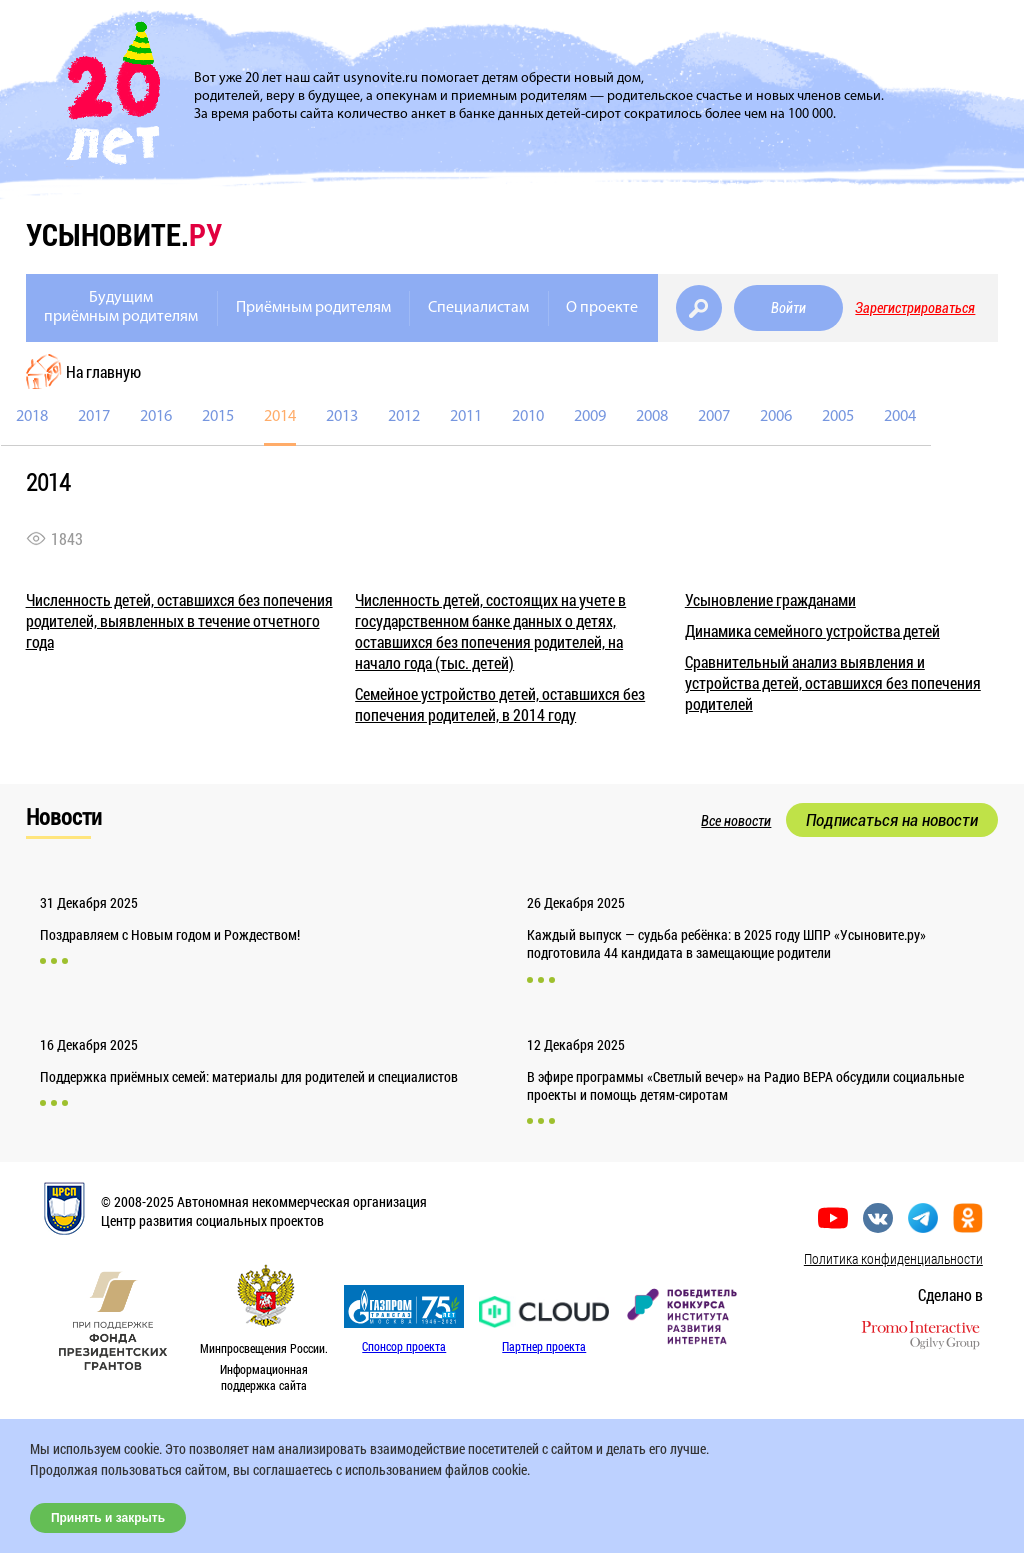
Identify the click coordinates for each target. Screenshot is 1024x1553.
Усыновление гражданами (770, 599)
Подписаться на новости (892, 820)
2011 (466, 417)
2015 (218, 417)
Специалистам (478, 308)
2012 (404, 417)
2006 (776, 417)
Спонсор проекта (404, 1346)
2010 (528, 417)
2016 (156, 417)
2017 (94, 417)
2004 (900, 417)
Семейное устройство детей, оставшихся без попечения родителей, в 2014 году (500, 704)
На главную (103, 371)
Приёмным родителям (313, 308)
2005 (838, 417)
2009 (590, 417)
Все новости (736, 821)
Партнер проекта (544, 1346)
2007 (714, 417)
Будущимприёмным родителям (121, 307)
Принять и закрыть (108, 1518)
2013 (342, 417)
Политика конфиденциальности (893, 1258)
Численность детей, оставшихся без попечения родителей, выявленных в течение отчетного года (179, 620)
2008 (652, 417)
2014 (280, 417)
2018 (32, 417)
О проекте (602, 308)
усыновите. (124, 234)
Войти (788, 308)
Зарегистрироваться (915, 308)
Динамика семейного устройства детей (812, 630)
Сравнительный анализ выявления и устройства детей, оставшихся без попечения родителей (833, 682)
